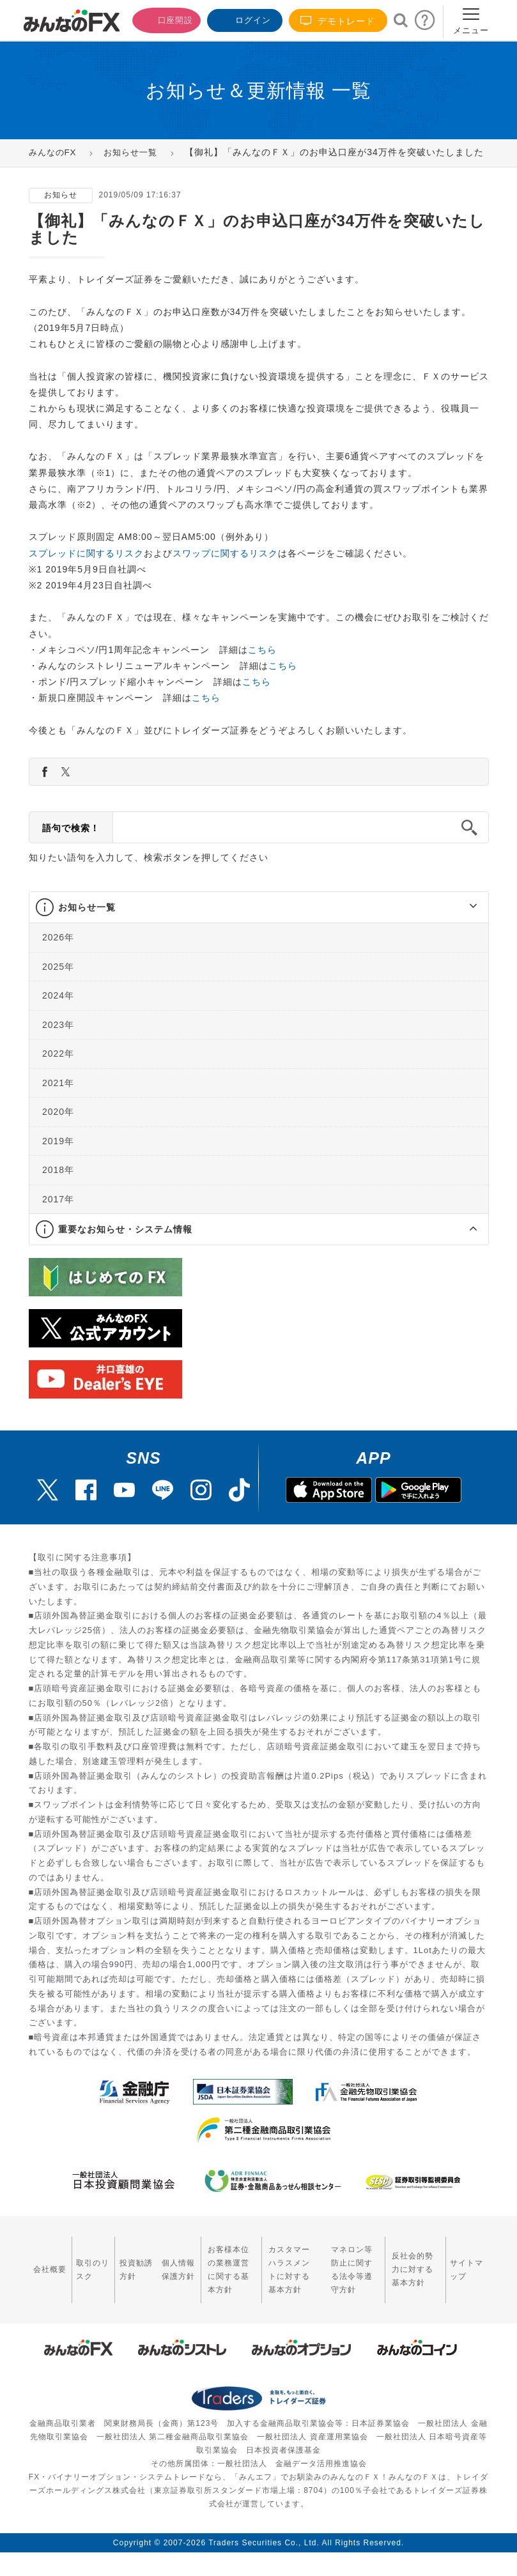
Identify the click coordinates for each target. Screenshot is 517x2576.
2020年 (58, 1131)
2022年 (58, 1073)
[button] (462, 926)
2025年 (58, 986)
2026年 (58, 956)
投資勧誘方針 (117, 2280)
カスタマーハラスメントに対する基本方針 (279, 2281)
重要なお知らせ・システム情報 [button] (125, 1248)
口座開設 (161, 19)
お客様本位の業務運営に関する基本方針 (206, 2281)
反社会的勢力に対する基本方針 (416, 2281)
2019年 (58, 1160)
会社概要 (44, 2280)
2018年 (58, 1189)
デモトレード (338, 20)
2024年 (58, 1014)
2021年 (58, 1102)
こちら (262, 669)
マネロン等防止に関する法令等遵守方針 (348, 2281)
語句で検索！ (71, 847)
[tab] (258, 926)
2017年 (58, 1218)
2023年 (58, 1044)
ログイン (243, 19)
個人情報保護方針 (154, 2281)
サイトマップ (468, 2280)
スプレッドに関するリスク (86, 572)
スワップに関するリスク (225, 572)
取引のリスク (81, 2280)
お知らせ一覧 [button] (87, 926)
